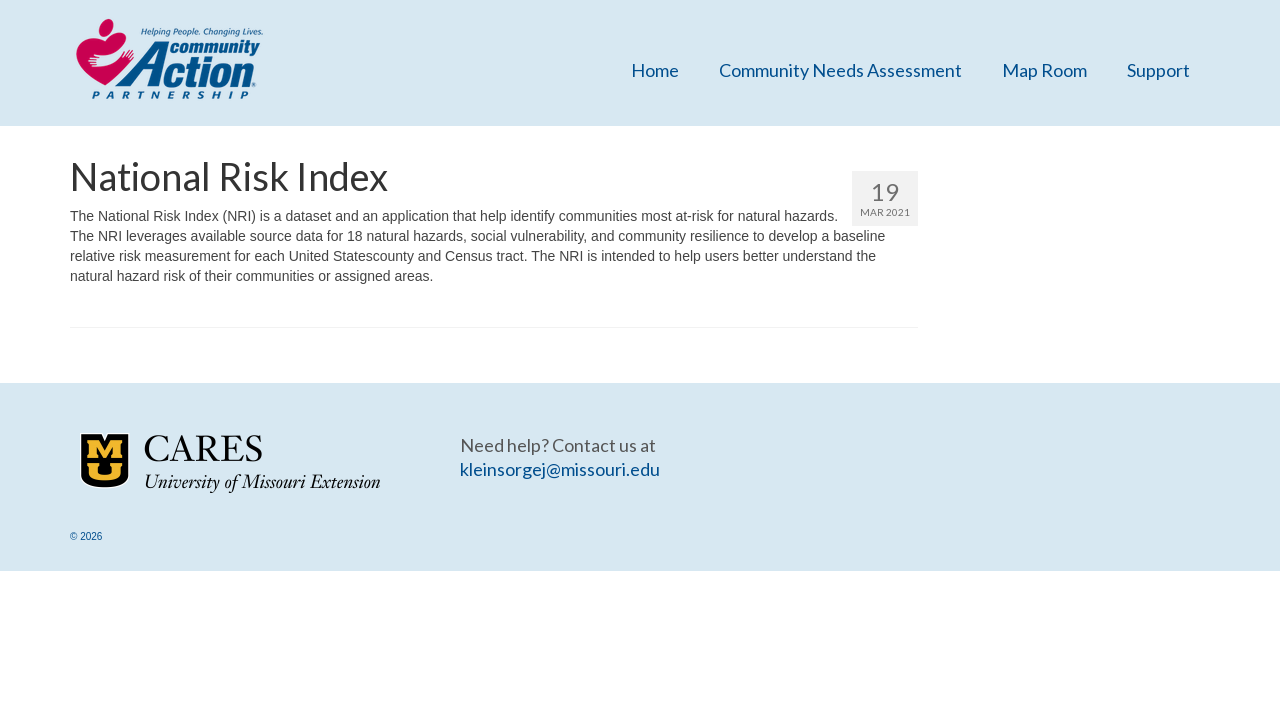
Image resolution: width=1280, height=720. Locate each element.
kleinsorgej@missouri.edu (560, 469)
